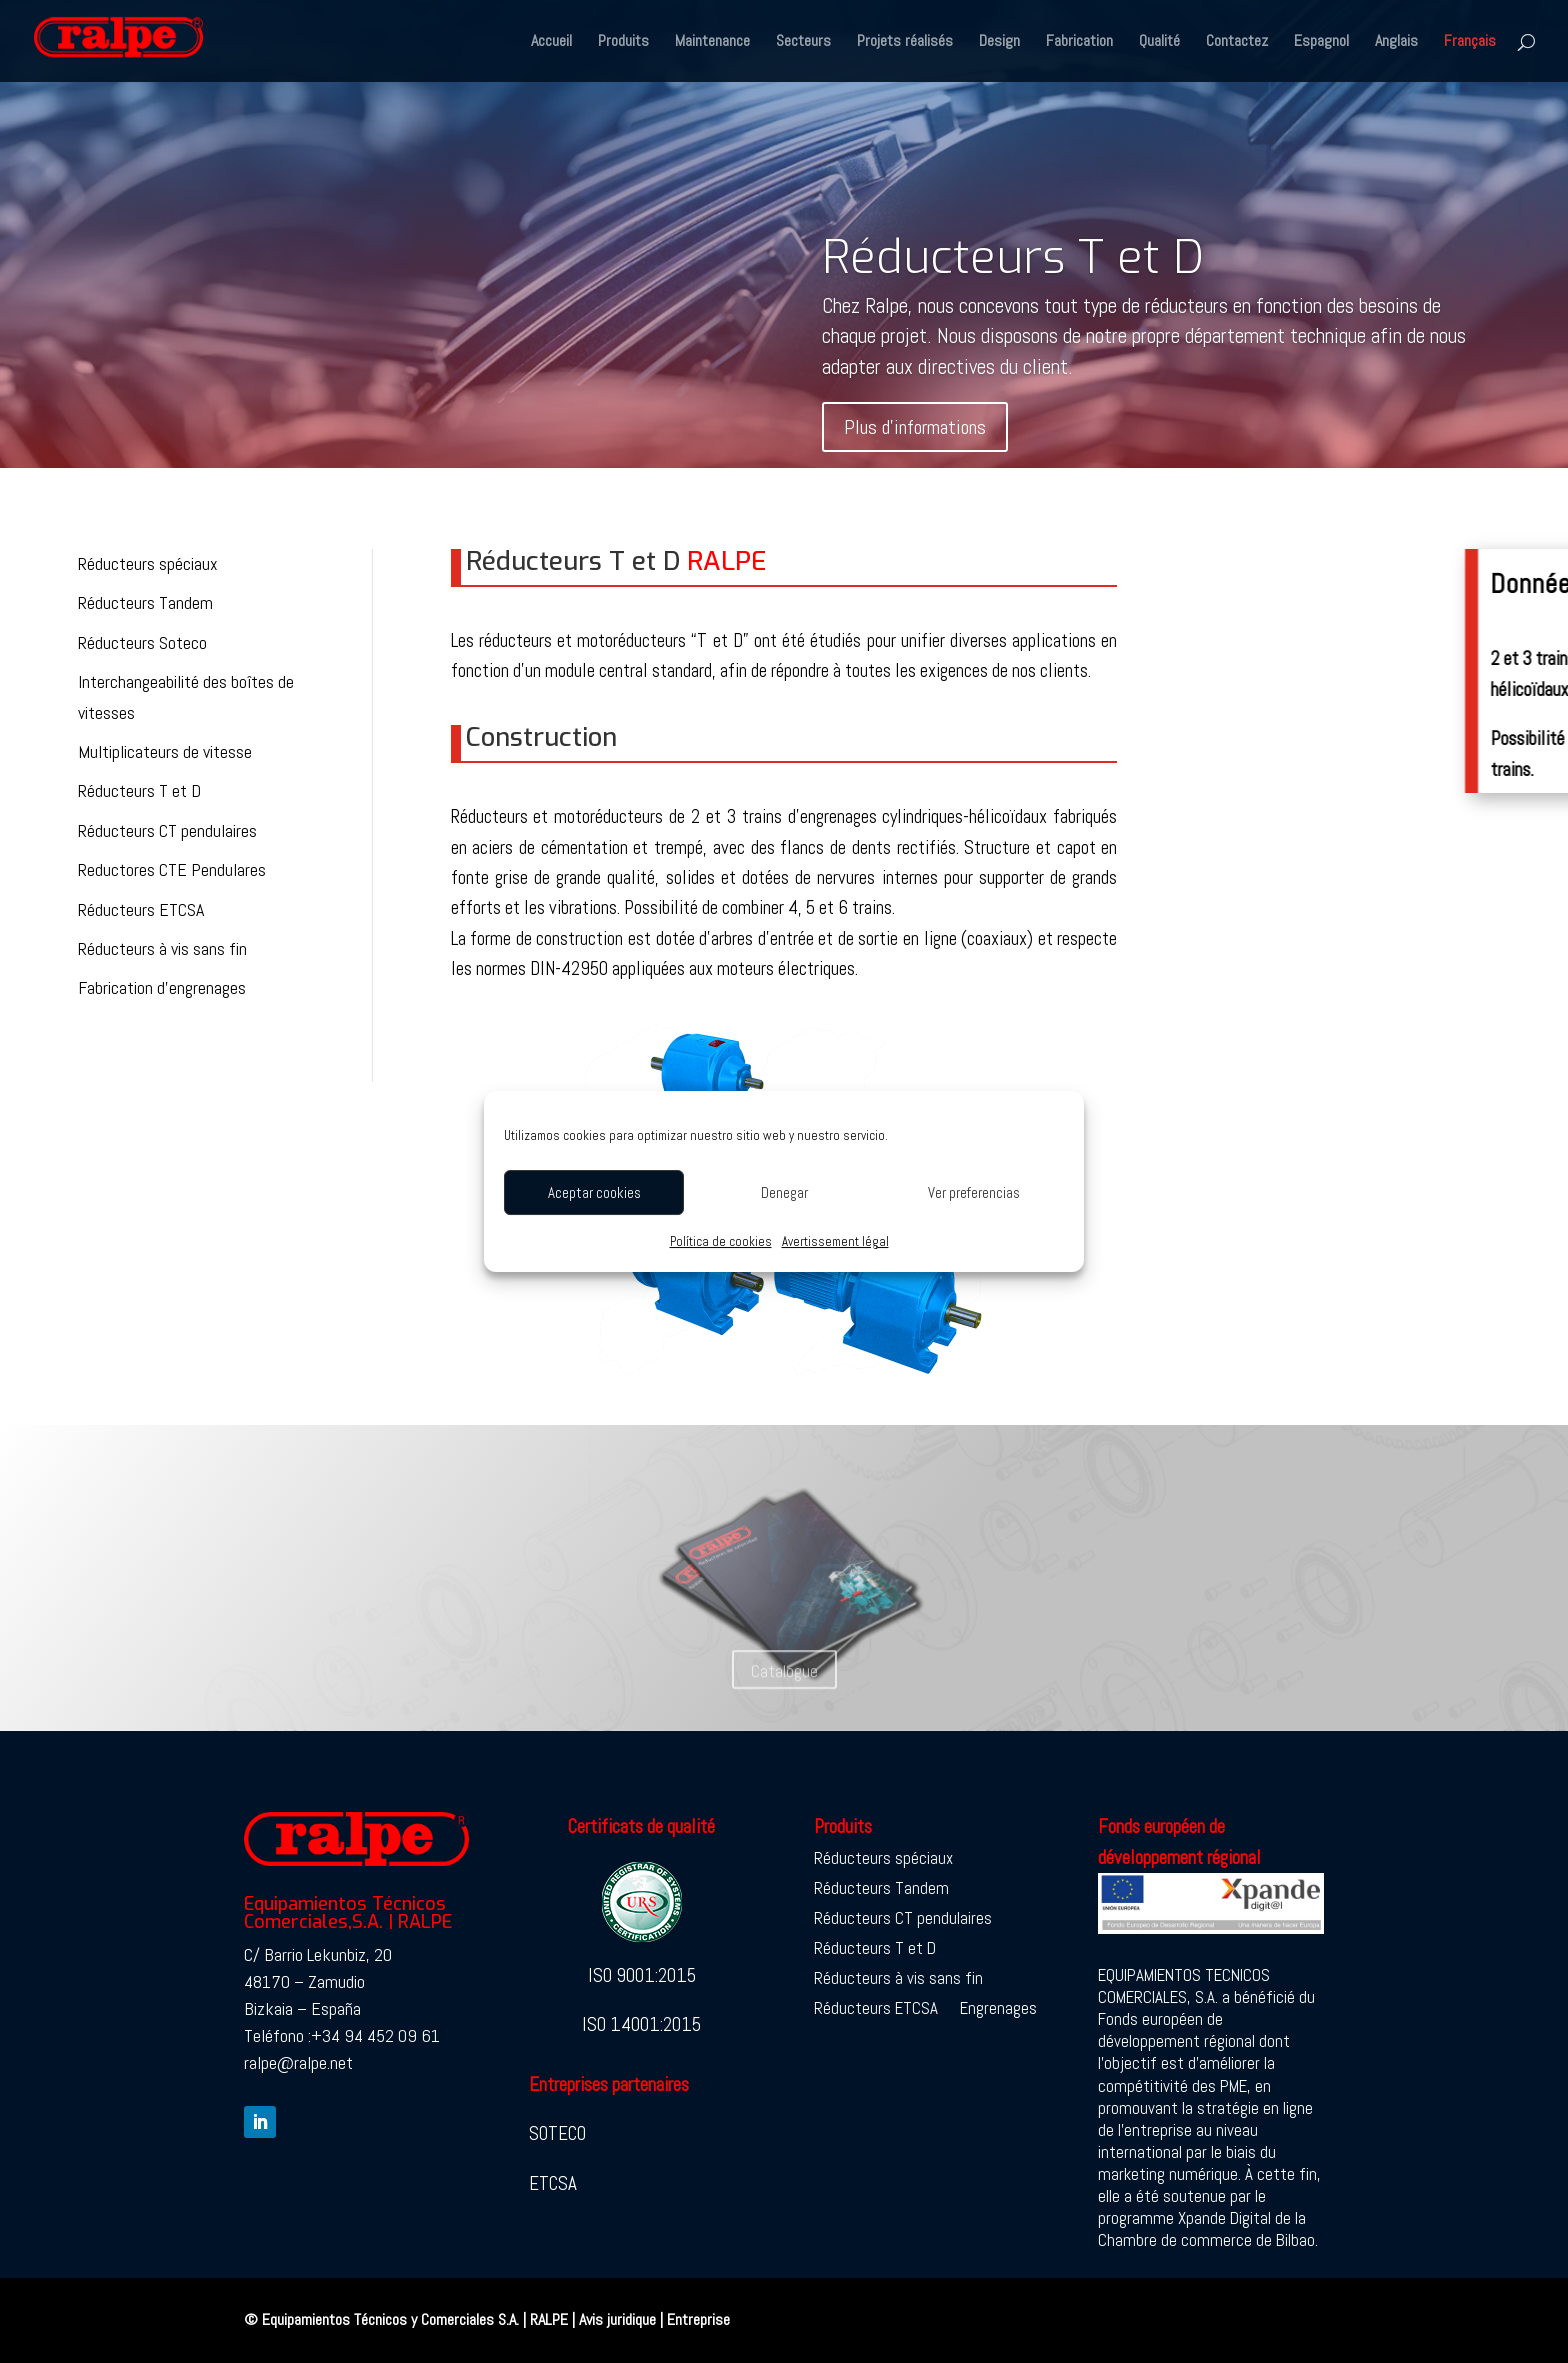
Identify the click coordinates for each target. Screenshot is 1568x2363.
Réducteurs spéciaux (148, 563)
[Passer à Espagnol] (1321, 58)
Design (999, 42)
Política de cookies (721, 1241)
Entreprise (698, 2319)
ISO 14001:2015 (641, 2024)
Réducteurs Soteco (142, 642)
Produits (623, 42)
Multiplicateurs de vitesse (165, 751)
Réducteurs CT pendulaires (167, 830)
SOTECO (557, 2133)
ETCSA (553, 2183)
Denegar (784, 1192)
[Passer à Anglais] (1396, 58)
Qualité (1159, 42)
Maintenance (712, 42)
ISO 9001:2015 (642, 1975)
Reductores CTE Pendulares (172, 869)
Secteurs (803, 42)
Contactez (1237, 42)
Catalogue (784, 1695)
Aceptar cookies (594, 1192)
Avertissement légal (835, 1241)
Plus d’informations (915, 431)
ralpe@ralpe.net (298, 2062)
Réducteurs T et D (1013, 261)
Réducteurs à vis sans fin (162, 948)
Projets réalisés (905, 42)
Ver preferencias (974, 1192)
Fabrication (1079, 42)
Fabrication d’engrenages (162, 987)
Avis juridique (617, 2319)
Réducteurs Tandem (145, 602)
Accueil (551, 42)
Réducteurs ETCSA (141, 909)
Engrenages (998, 2010)
